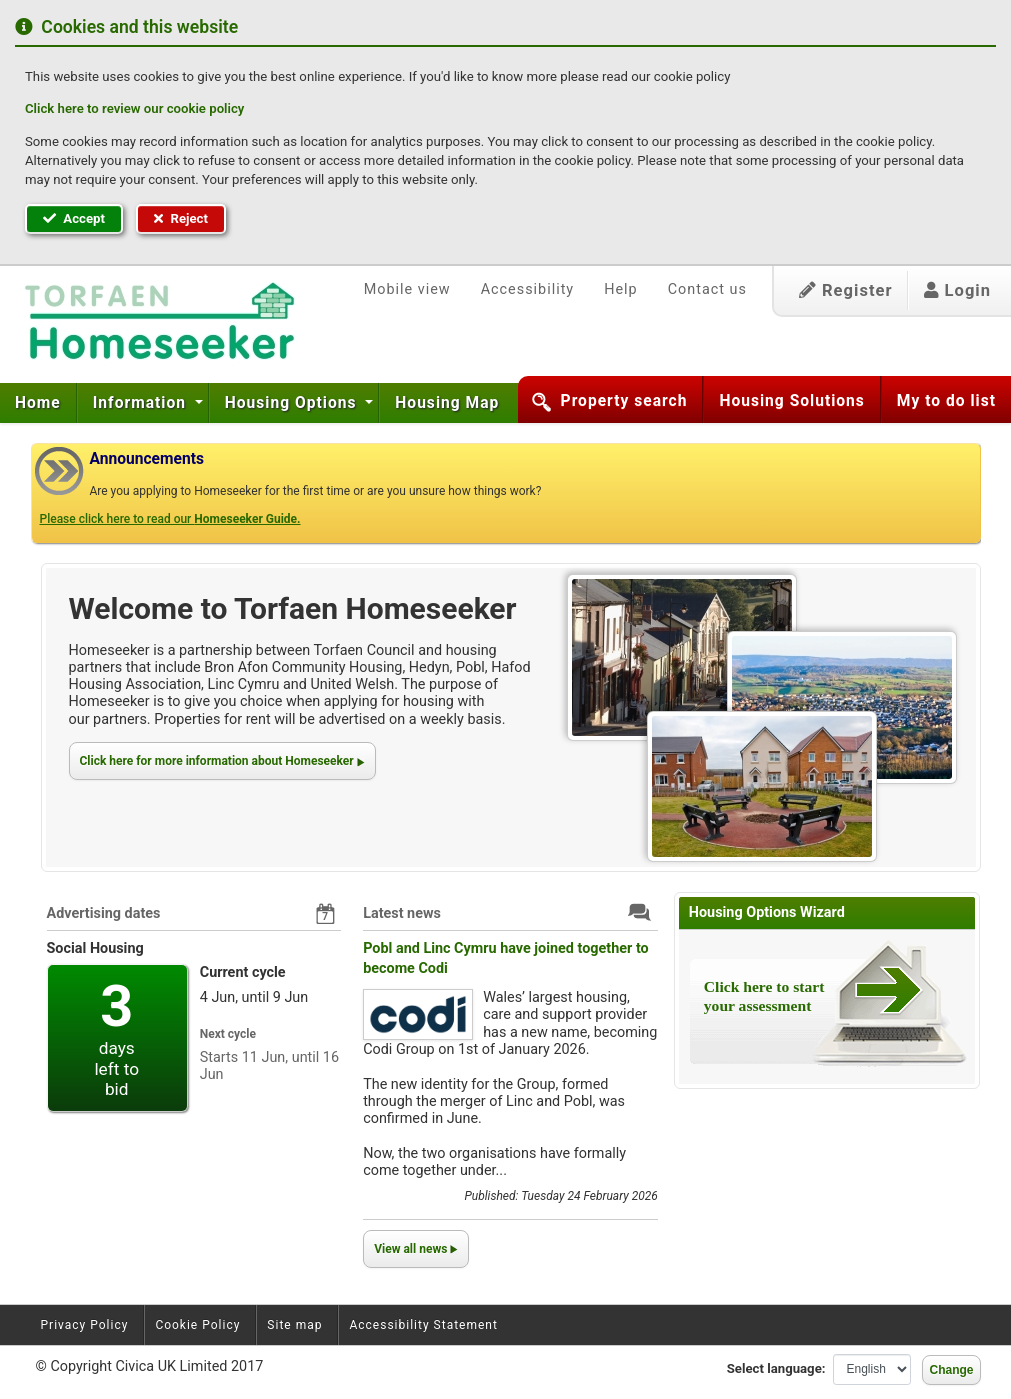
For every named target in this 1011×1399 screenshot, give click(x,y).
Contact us (707, 289)
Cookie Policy (197, 1325)
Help (620, 289)
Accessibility (528, 289)
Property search (624, 401)
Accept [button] (74, 218)
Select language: (776, 1368)
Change (951, 1370)
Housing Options (293, 403)
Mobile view (407, 289)
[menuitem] (38, 403)
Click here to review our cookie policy (134, 108)
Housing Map (447, 403)
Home (38, 403)
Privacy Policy (85, 1325)
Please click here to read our (170, 519)
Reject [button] (181, 218)
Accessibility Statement (423, 1325)
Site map (294, 1325)
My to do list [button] (946, 401)
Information (142, 403)
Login (957, 290)
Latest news (402, 913)
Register (846, 290)
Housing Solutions (791, 401)
